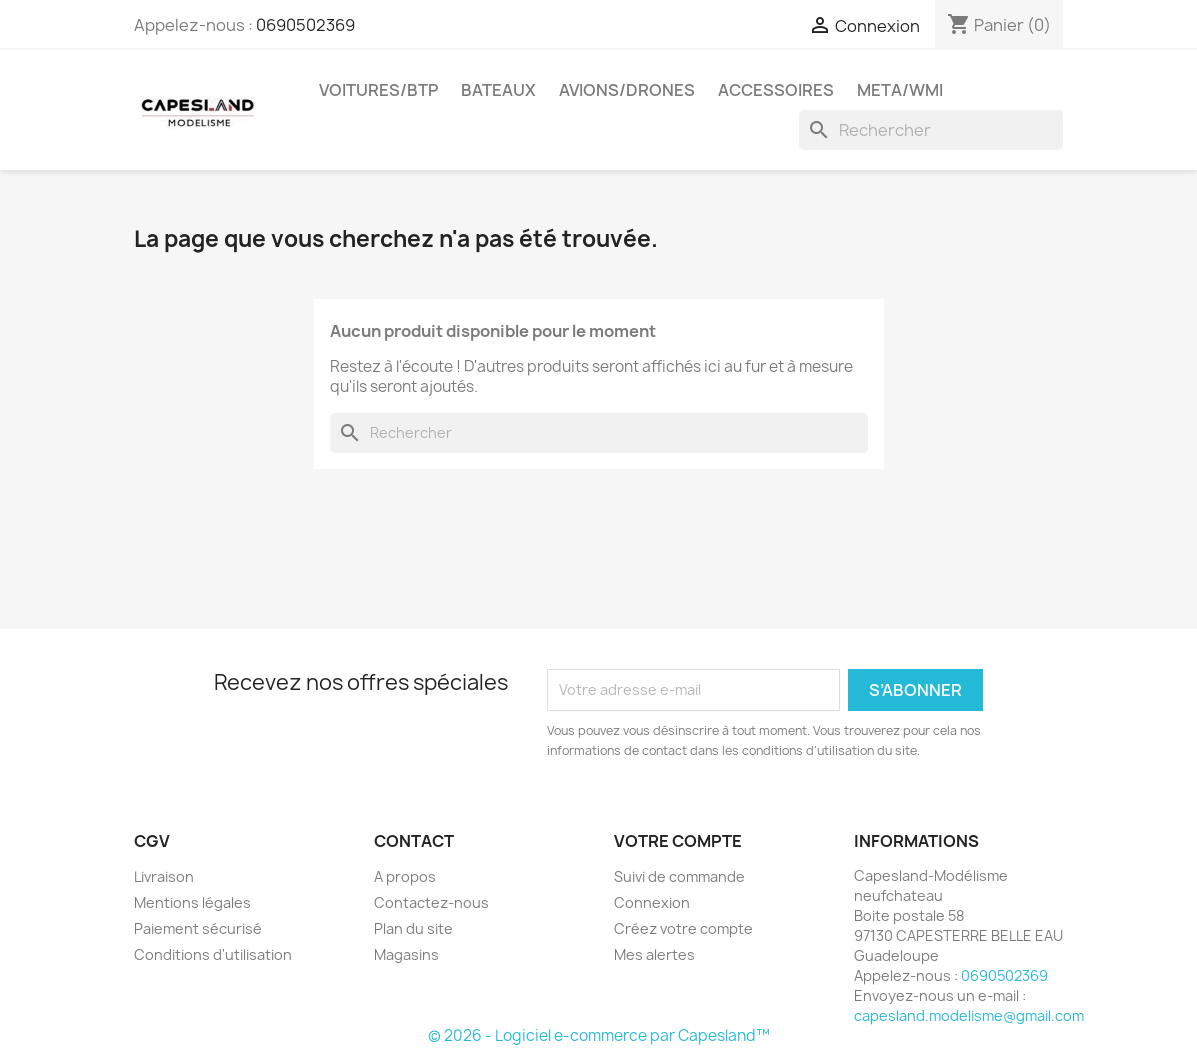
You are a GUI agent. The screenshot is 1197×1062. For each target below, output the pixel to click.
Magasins (406, 954)
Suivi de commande (679, 876)
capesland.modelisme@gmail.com (969, 1015)
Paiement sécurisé (198, 928)
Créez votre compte (683, 928)
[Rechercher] (931, 130)
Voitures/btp (378, 90)
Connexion (652, 902)
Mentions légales (192, 902)
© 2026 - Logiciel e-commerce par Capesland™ (599, 1035)
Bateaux (498, 90)
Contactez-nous (431, 902)
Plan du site (413, 928)
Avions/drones (627, 90)
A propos (405, 876)
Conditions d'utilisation (213, 954)
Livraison (164, 876)
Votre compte (678, 841)
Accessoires (776, 90)
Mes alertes (654, 954)
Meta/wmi (900, 90)
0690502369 (305, 25)
